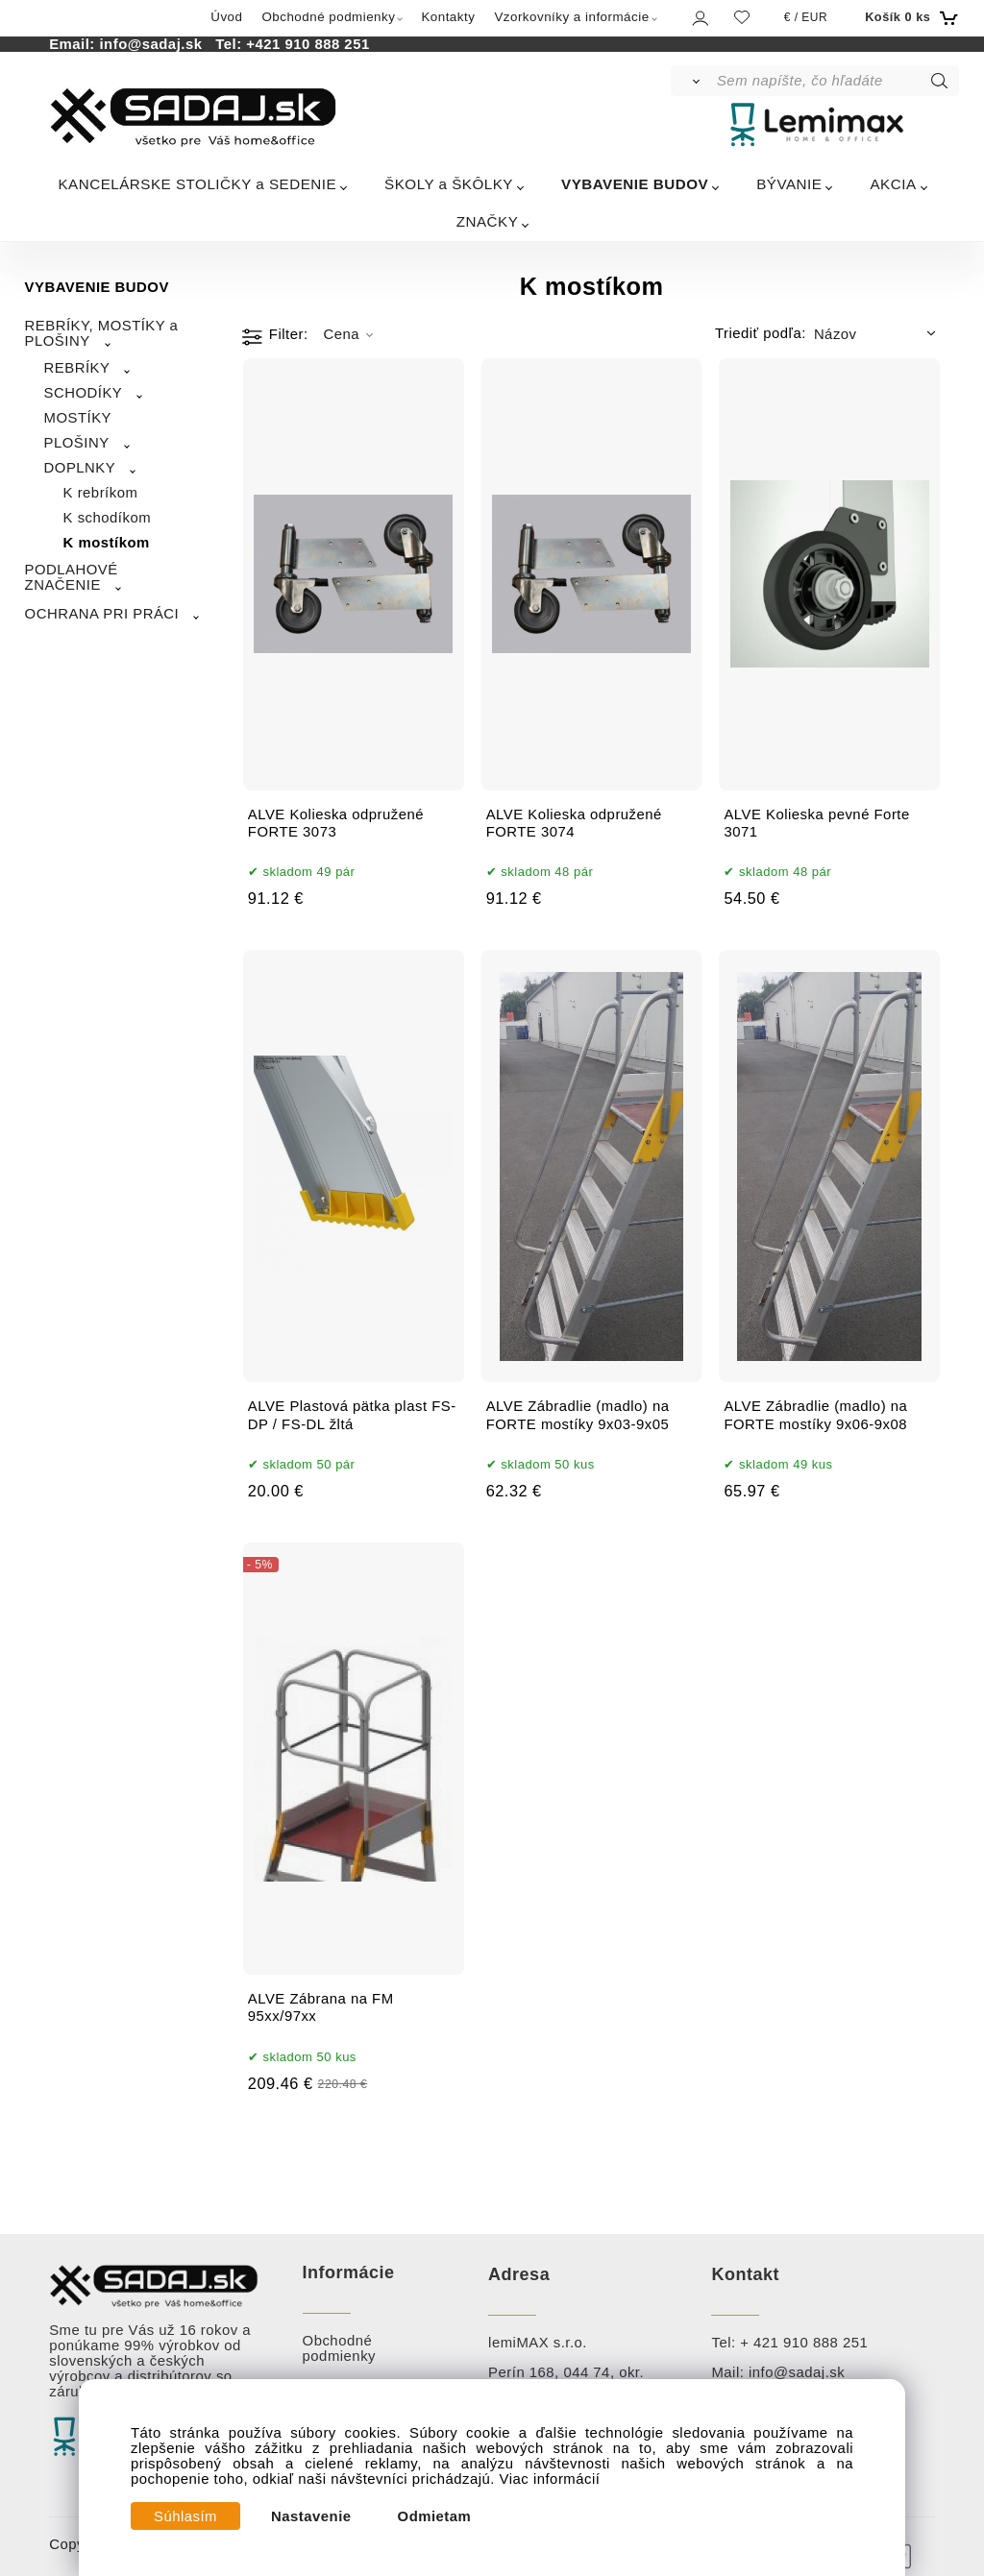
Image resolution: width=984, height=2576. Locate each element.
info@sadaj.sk (154, 44)
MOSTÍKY (77, 417)
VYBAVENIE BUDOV (634, 184)
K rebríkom (100, 492)
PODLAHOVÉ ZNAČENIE (71, 577)
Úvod (226, 17)
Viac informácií (550, 2479)
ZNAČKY (487, 221)
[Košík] (909, 17)
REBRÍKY (77, 368)
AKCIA (893, 184)
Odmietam (435, 2516)
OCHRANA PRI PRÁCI (102, 613)
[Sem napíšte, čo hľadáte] (836, 80)
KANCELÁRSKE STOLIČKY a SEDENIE (197, 184)
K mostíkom (106, 542)
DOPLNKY (80, 467)
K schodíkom (107, 517)
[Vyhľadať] (692, 80)
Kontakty (448, 17)
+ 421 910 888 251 (804, 2342)
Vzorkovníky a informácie (571, 17)
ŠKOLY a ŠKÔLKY (448, 184)
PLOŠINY (77, 442)
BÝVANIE (789, 184)
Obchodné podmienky (328, 17)
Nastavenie (311, 2516)
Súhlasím (185, 2516)
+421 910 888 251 (307, 44)
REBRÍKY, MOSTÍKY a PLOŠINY (102, 333)
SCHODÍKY (83, 393)
